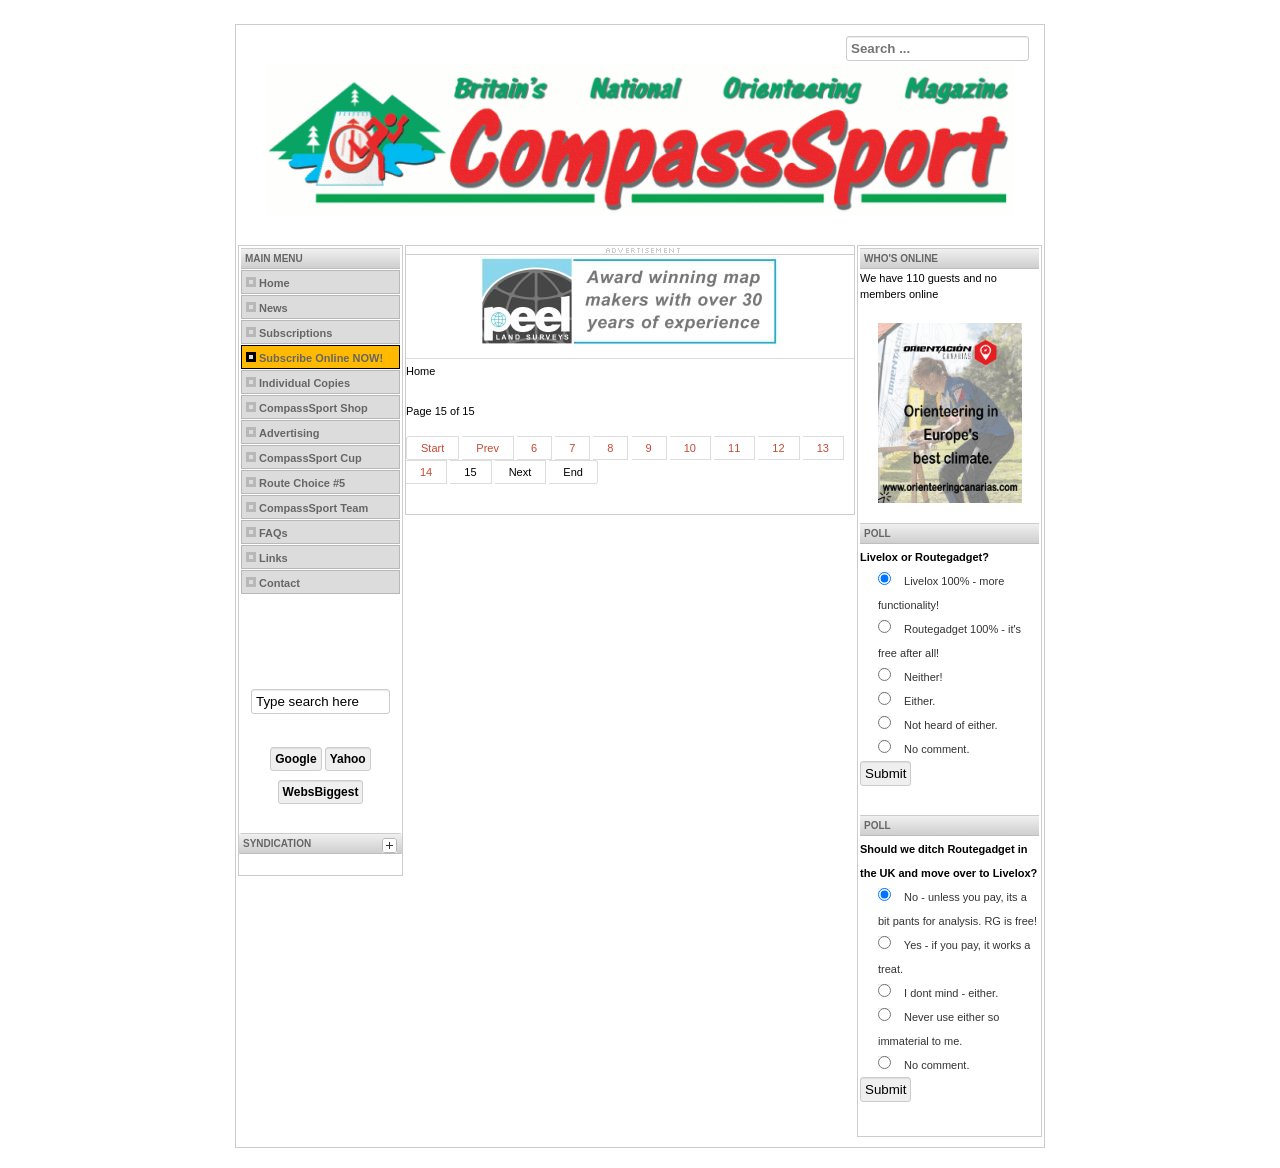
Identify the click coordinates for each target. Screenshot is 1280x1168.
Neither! (910, 677)
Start (432, 448)
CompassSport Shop (313, 408)
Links (273, 558)
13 (823, 448)
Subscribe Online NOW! (321, 358)
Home (274, 283)
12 (778, 448)
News (273, 308)
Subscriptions (295, 333)
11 (734, 448)
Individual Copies (304, 383)
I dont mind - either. (938, 993)
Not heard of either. (938, 725)
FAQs (273, 533)
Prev (487, 448)
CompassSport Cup (310, 458)
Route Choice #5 (302, 483)
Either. (906, 701)
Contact (279, 583)
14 (426, 472)
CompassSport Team (313, 508)
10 (690, 448)
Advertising (289, 433)
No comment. (923, 749)
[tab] (392, 848)
